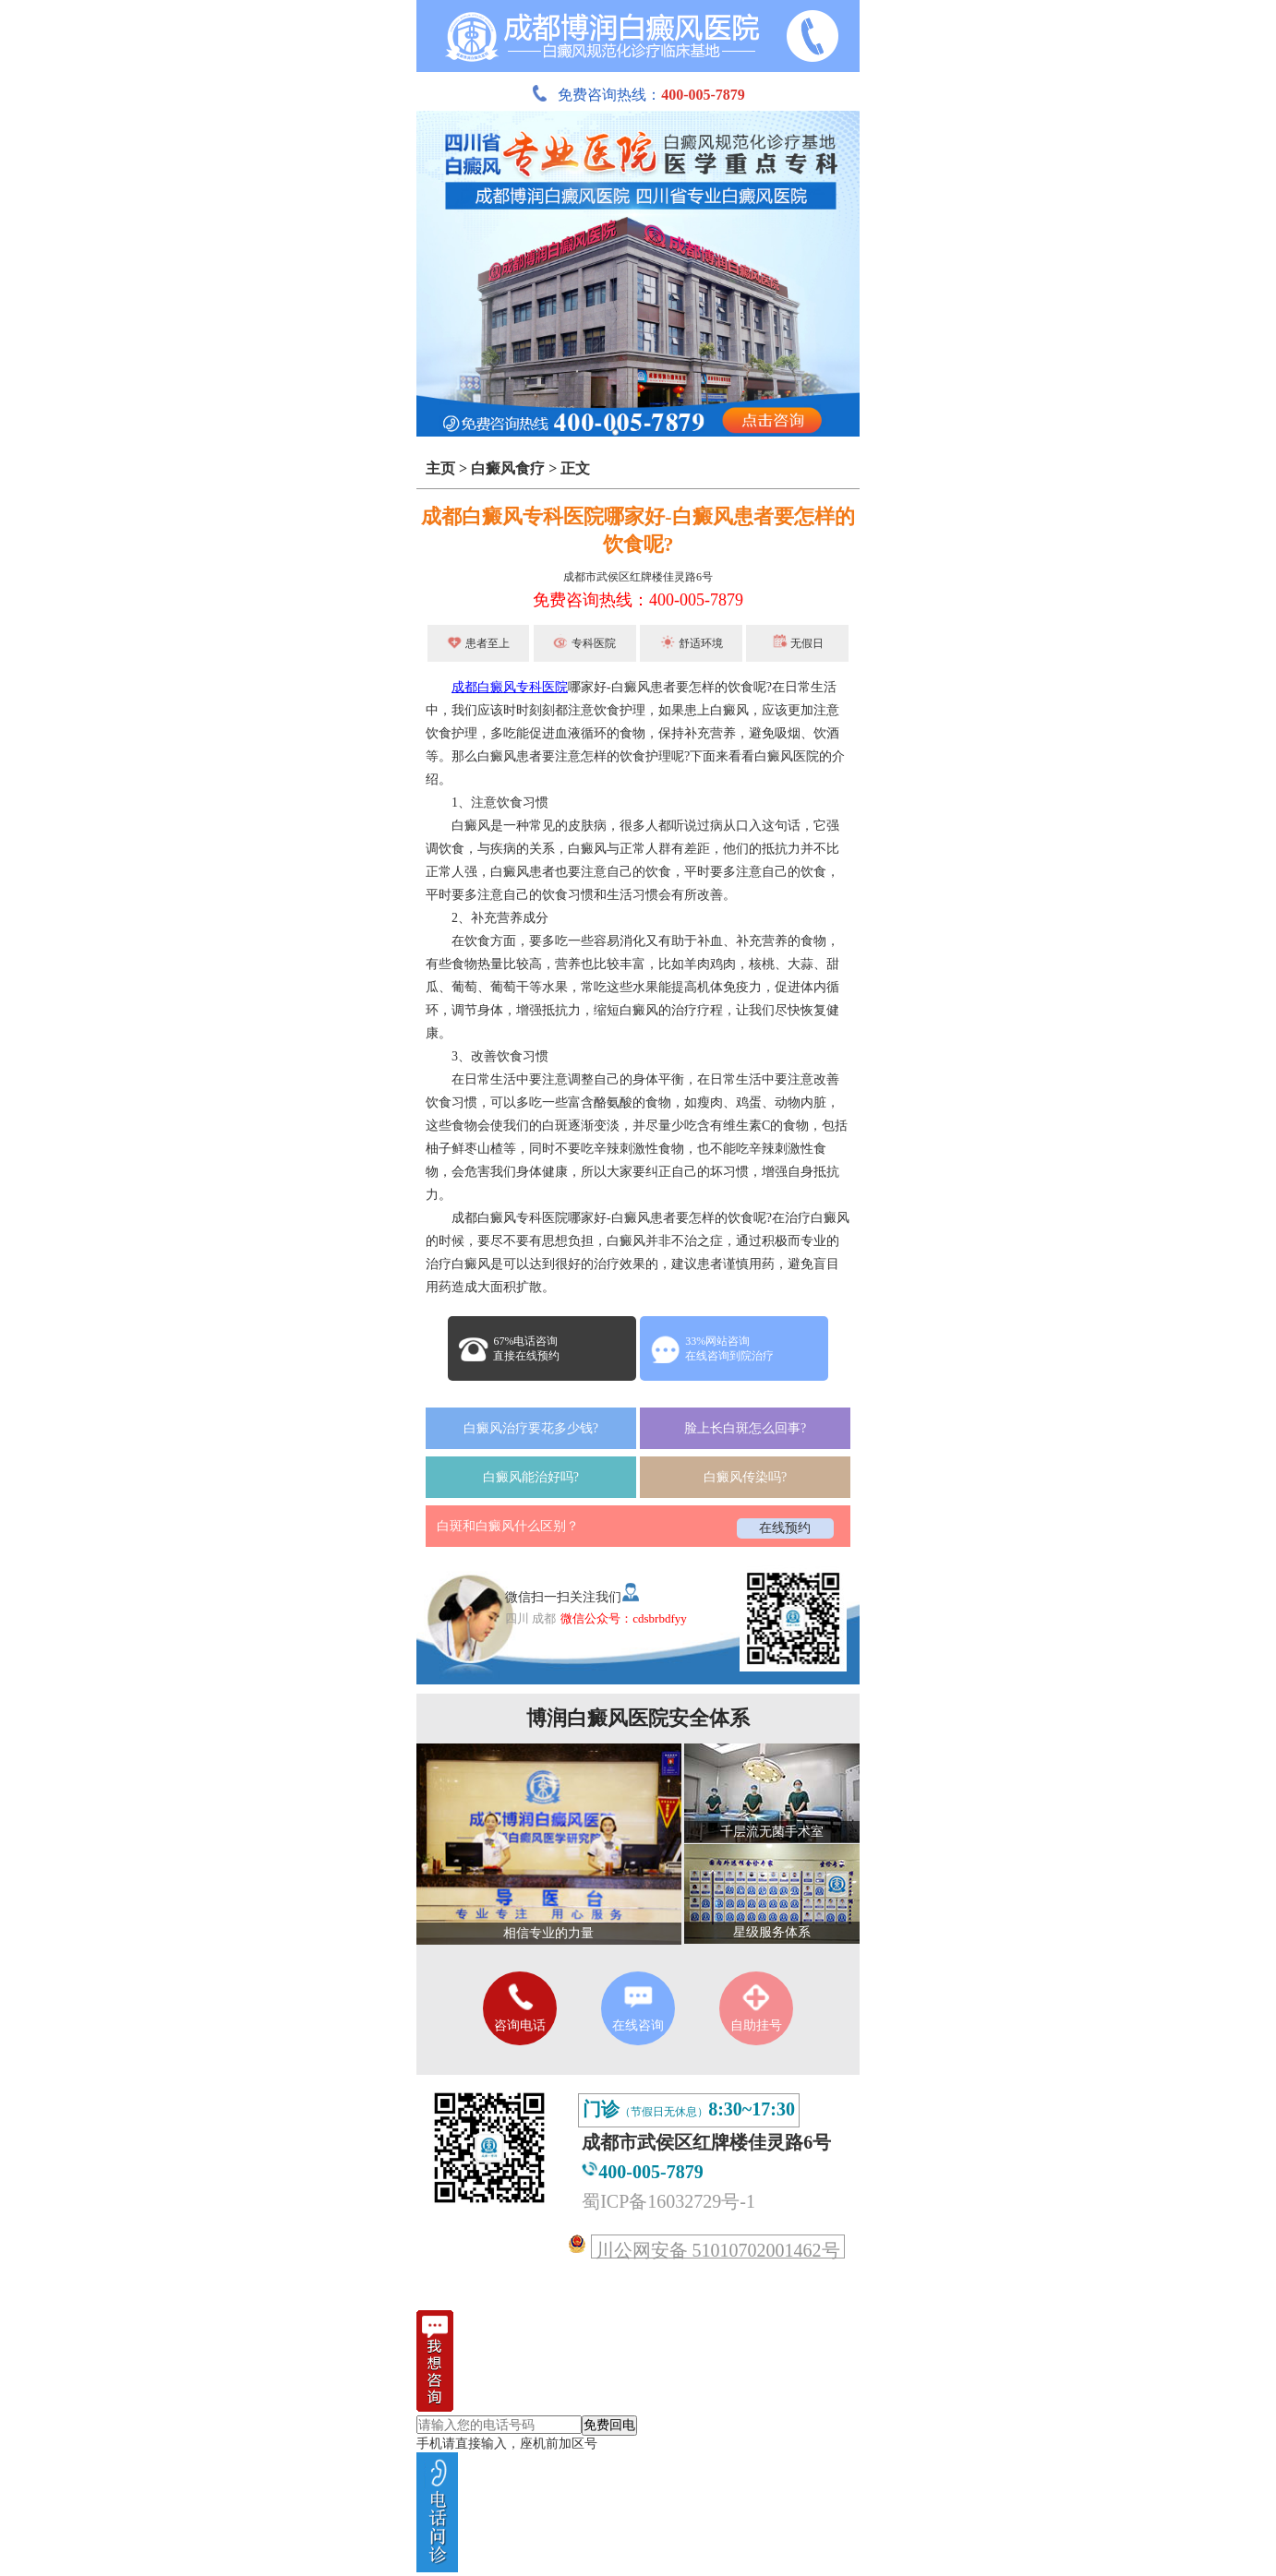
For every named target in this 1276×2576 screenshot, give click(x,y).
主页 (440, 468)
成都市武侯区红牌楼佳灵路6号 (638, 576)
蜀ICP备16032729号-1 (668, 2201)
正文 (575, 468)
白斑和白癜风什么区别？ (508, 1526)
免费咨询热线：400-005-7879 (638, 600)
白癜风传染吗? (745, 1477)
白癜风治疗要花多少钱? (530, 1428)
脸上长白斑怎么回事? (745, 1428)
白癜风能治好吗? (531, 1477)
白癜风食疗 (508, 468)
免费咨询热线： (638, 94)
